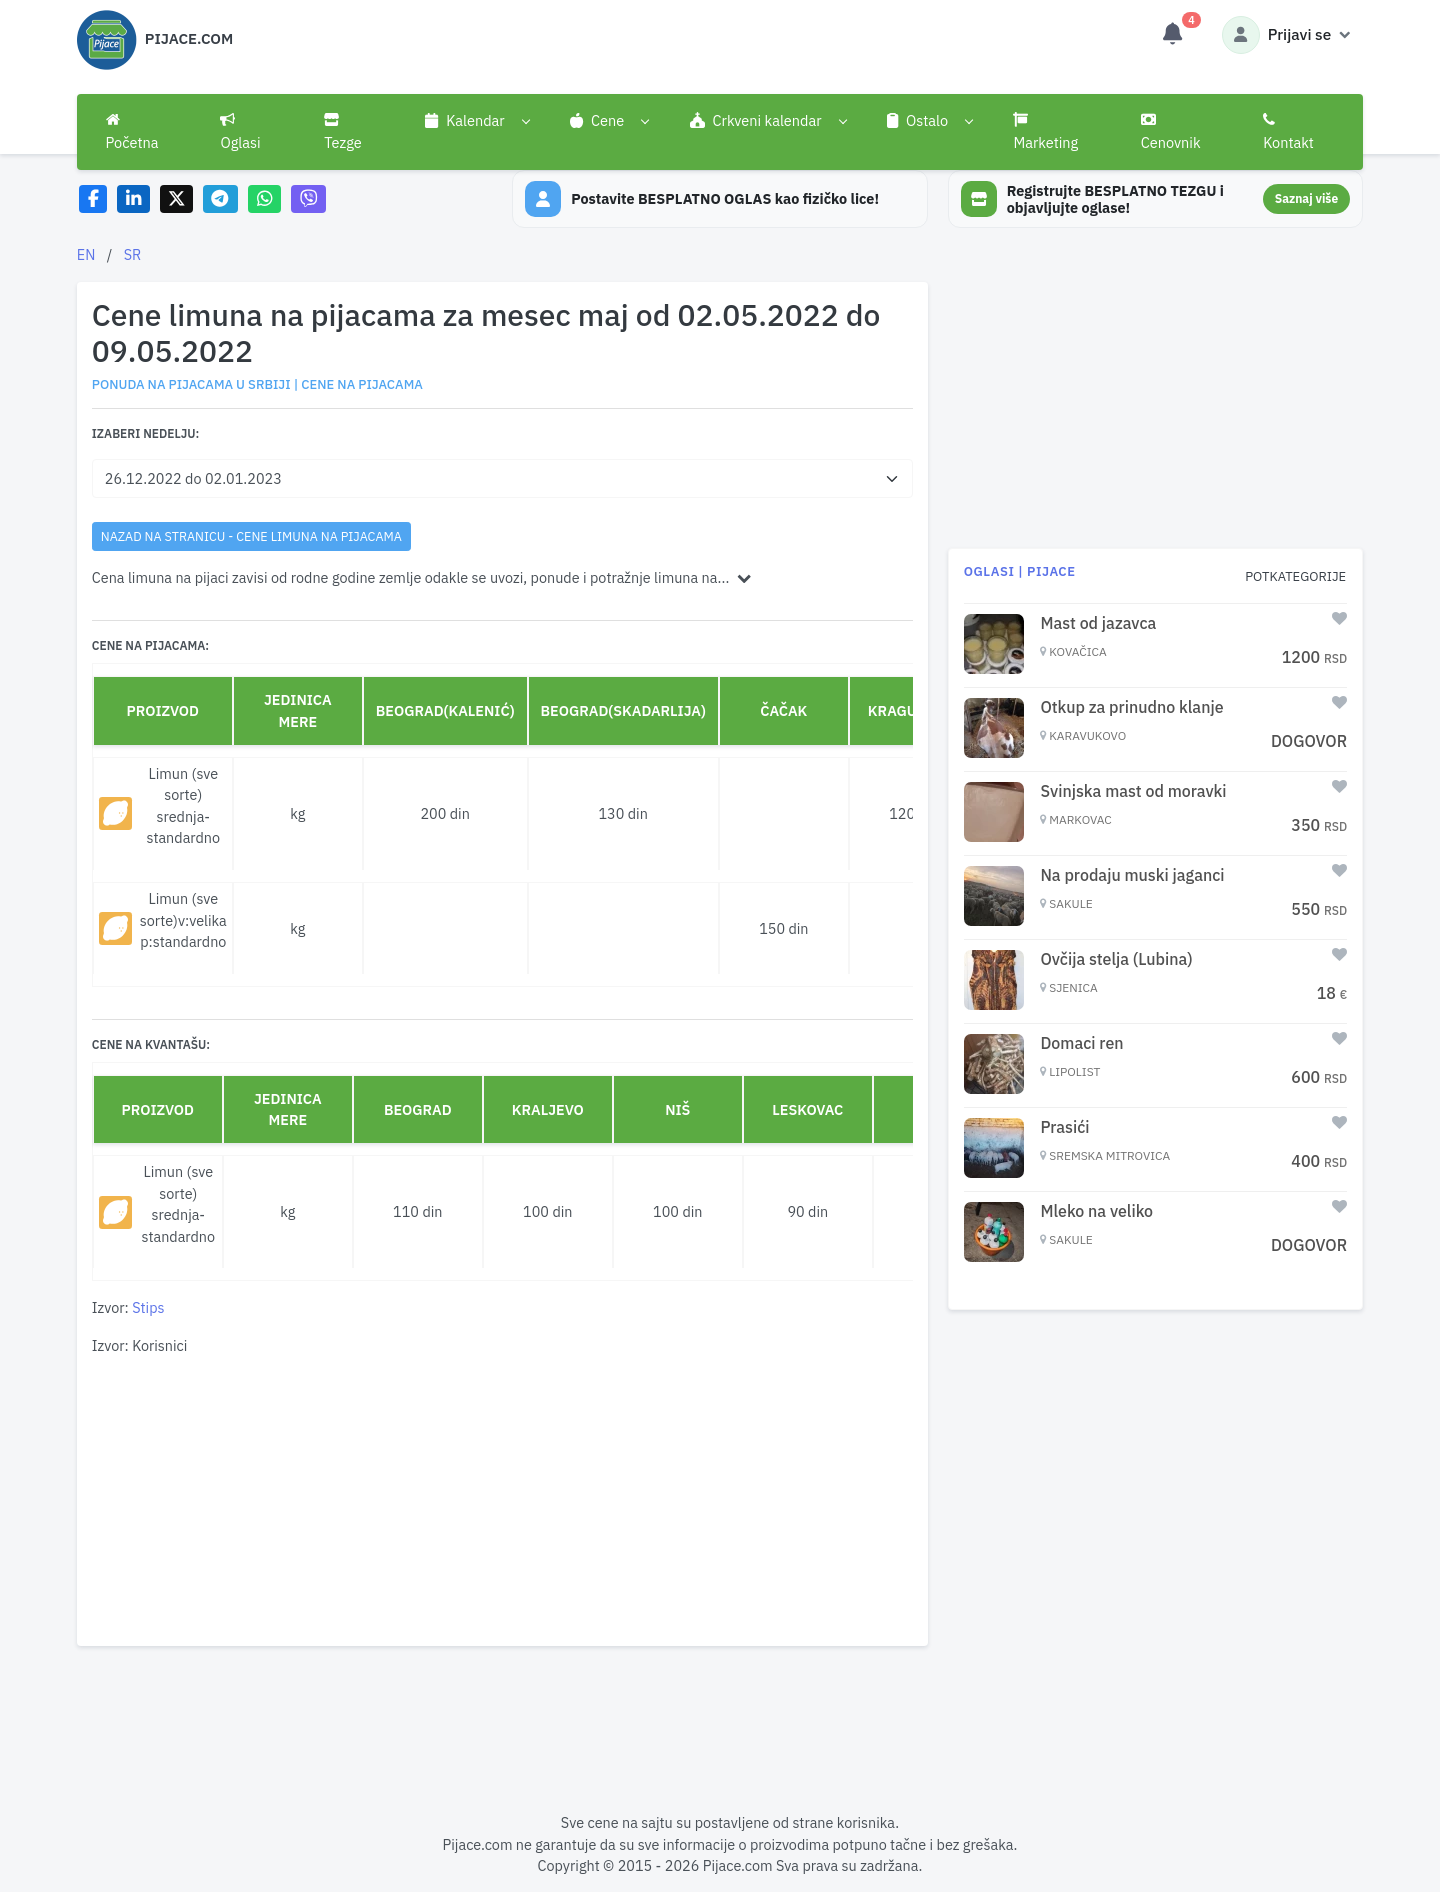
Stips (148, 1307)
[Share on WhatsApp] (264, 199)
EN (86, 254)
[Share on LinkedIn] (133, 199)
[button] (477, 121)
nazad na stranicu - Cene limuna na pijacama (251, 536)
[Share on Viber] (309, 199)
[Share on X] (176, 199)
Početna (132, 132)
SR (133, 254)
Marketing (1045, 132)
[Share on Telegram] (221, 199)
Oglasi (240, 132)
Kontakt (1288, 132)
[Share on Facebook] (93, 199)
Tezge (343, 132)
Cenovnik (1171, 132)
